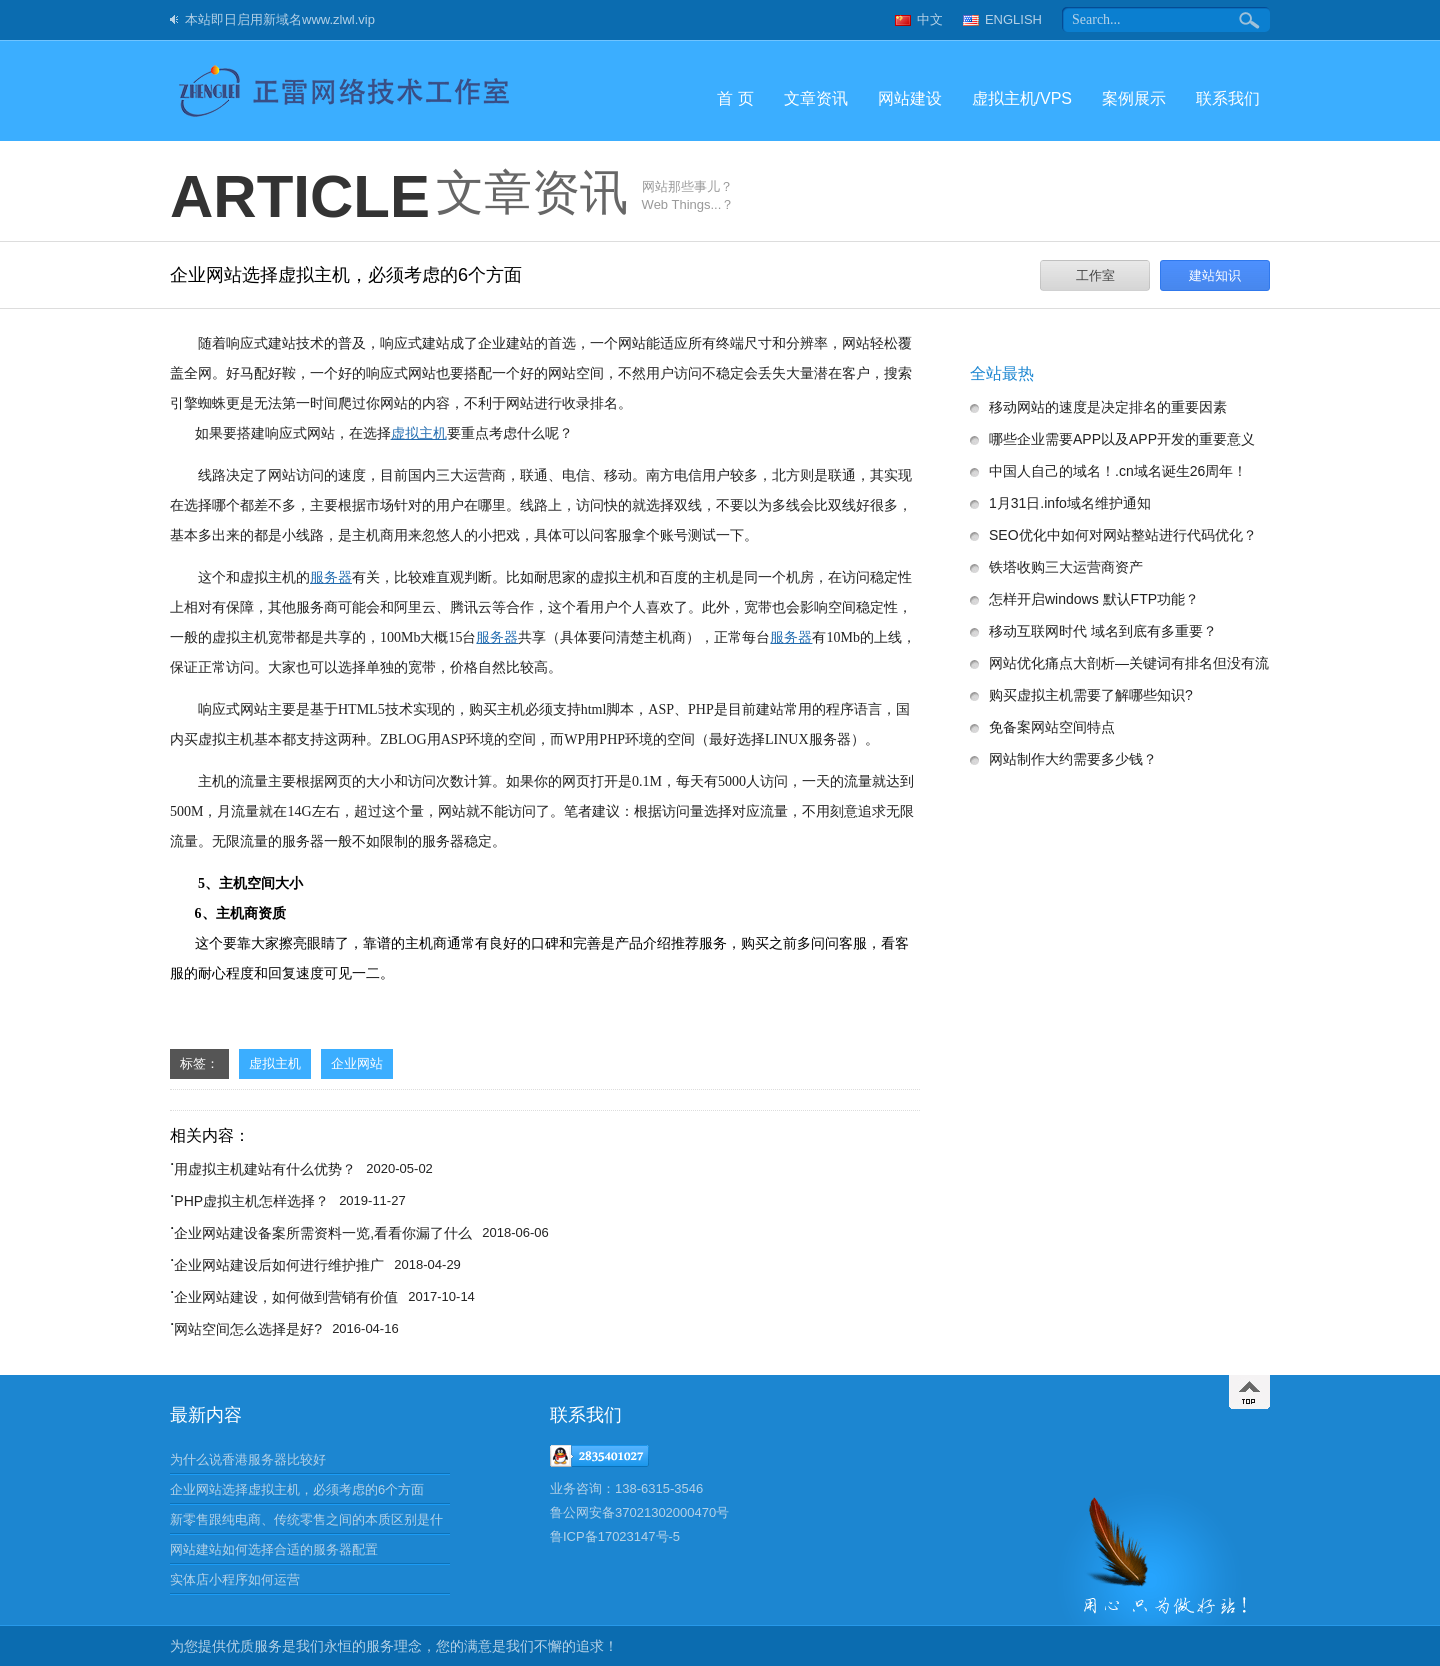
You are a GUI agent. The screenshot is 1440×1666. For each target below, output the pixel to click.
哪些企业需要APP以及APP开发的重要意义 (1122, 439)
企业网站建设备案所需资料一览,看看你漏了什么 (323, 1233)
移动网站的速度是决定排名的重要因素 (1108, 407)
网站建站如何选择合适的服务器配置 (274, 1549)
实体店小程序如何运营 (235, 1579)
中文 (930, 19)
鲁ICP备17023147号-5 (615, 1536)
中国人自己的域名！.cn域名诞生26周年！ (1118, 471)
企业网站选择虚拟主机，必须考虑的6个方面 (297, 1489)
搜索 (1251, 19)
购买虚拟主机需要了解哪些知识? (1091, 695)
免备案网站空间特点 (1052, 727)
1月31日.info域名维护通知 (1070, 503)
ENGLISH (1013, 19)
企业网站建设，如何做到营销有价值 (286, 1297)
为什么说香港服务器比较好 (248, 1459)
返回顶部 (1249, 1392)
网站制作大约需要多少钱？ (1073, 759)
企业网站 (357, 1063)
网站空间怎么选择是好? (248, 1329)
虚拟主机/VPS (1022, 98)
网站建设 (910, 98)
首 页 (735, 98)
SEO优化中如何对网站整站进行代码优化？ (1123, 535)
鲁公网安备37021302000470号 (639, 1512)
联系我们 (1228, 98)
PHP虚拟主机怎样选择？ (251, 1201)
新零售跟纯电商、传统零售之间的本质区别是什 (306, 1519)
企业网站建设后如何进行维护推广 (279, 1265)
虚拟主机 (275, 1063)
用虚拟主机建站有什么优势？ (265, 1169)
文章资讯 (816, 98)
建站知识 (1215, 275)
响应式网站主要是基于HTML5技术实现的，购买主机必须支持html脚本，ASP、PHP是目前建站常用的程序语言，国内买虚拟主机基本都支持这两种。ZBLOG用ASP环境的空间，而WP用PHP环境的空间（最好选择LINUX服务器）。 (540, 724)
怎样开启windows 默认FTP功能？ (1094, 599)
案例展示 (1134, 98)
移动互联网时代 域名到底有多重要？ (1103, 631)
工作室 (1095, 275)
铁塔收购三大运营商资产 (1066, 567)
